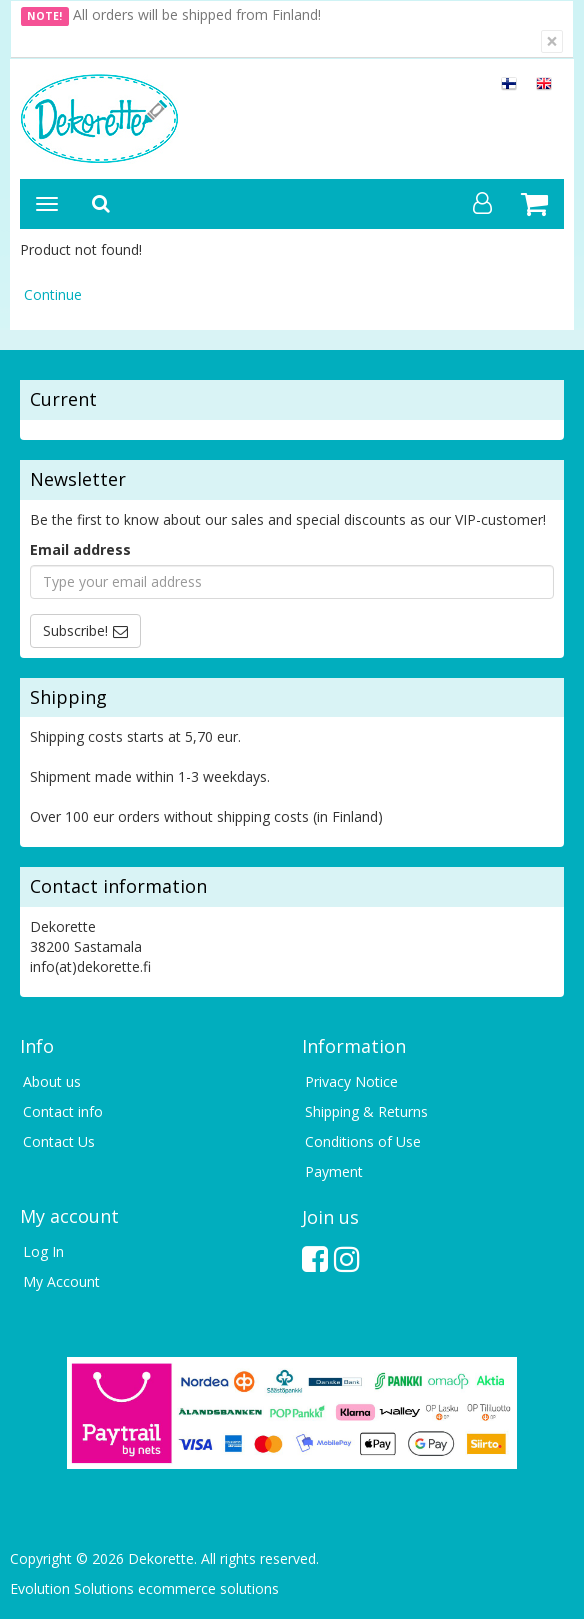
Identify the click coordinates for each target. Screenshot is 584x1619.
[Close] (552, 41)
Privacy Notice (351, 1081)
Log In (43, 1251)
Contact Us (59, 1141)
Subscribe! (75, 630)
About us (52, 1081)
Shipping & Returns (366, 1111)
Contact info (63, 1111)
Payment (334, 1171)
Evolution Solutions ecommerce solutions (144, 1588)
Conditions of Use (363, 1141)
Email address (80, 549)
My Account (61, 1281)
